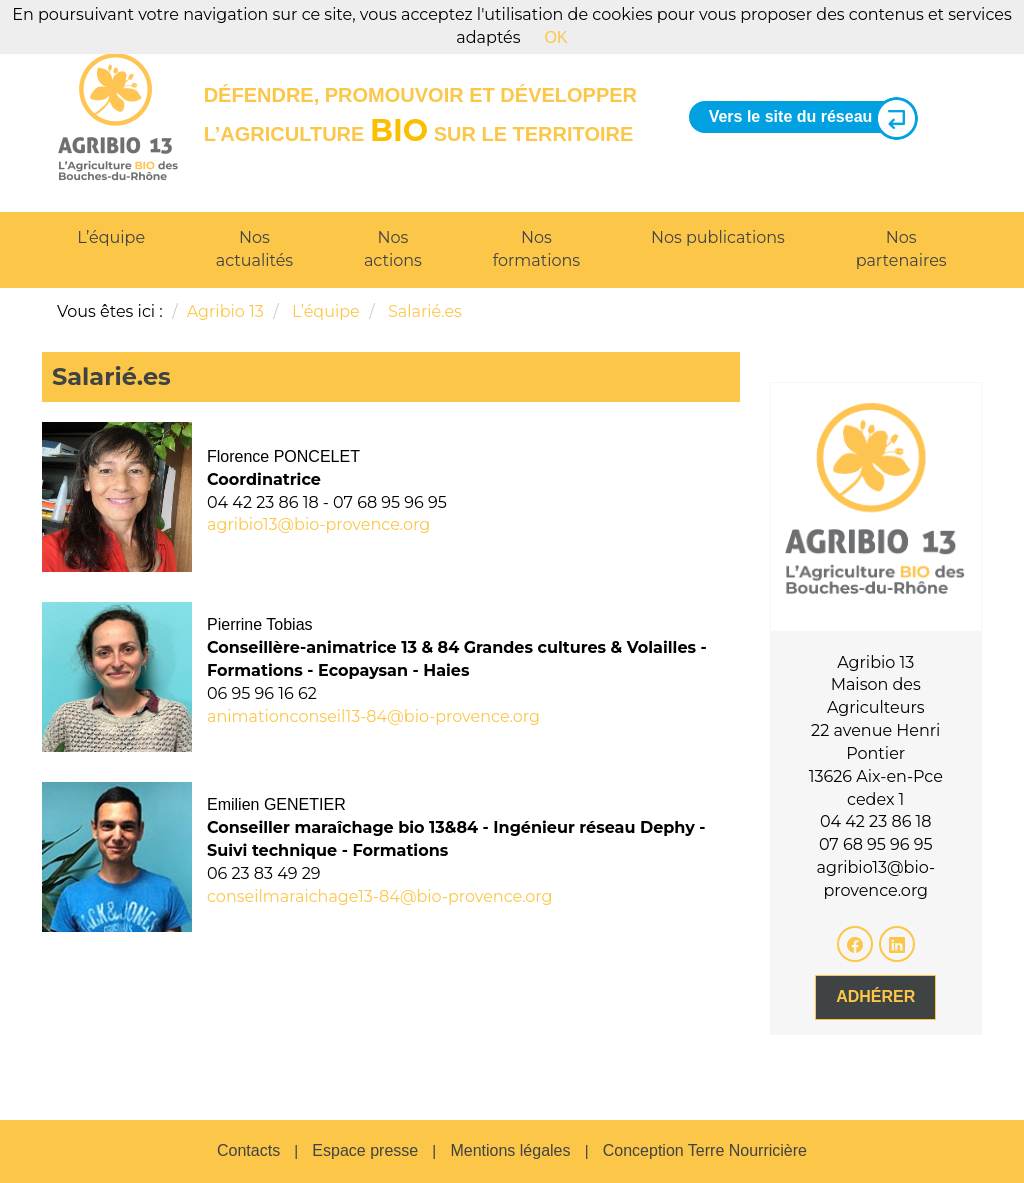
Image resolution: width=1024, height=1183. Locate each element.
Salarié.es (425, 311)
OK (556, 37)
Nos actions (393, 249)
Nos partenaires (901, 249)
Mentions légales (510, 1150)
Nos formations (536, 249)
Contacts (248, 1150)
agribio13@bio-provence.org (318, 524)
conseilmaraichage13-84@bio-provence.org (380, 896)
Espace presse (365, 1150)
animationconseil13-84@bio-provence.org (373, 716)
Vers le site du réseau (806, 117)
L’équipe (111, 237)
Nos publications (718, 237)
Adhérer (875, 996)
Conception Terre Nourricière (705, 1150)
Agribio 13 (225, 311)
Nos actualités (254, 249)
